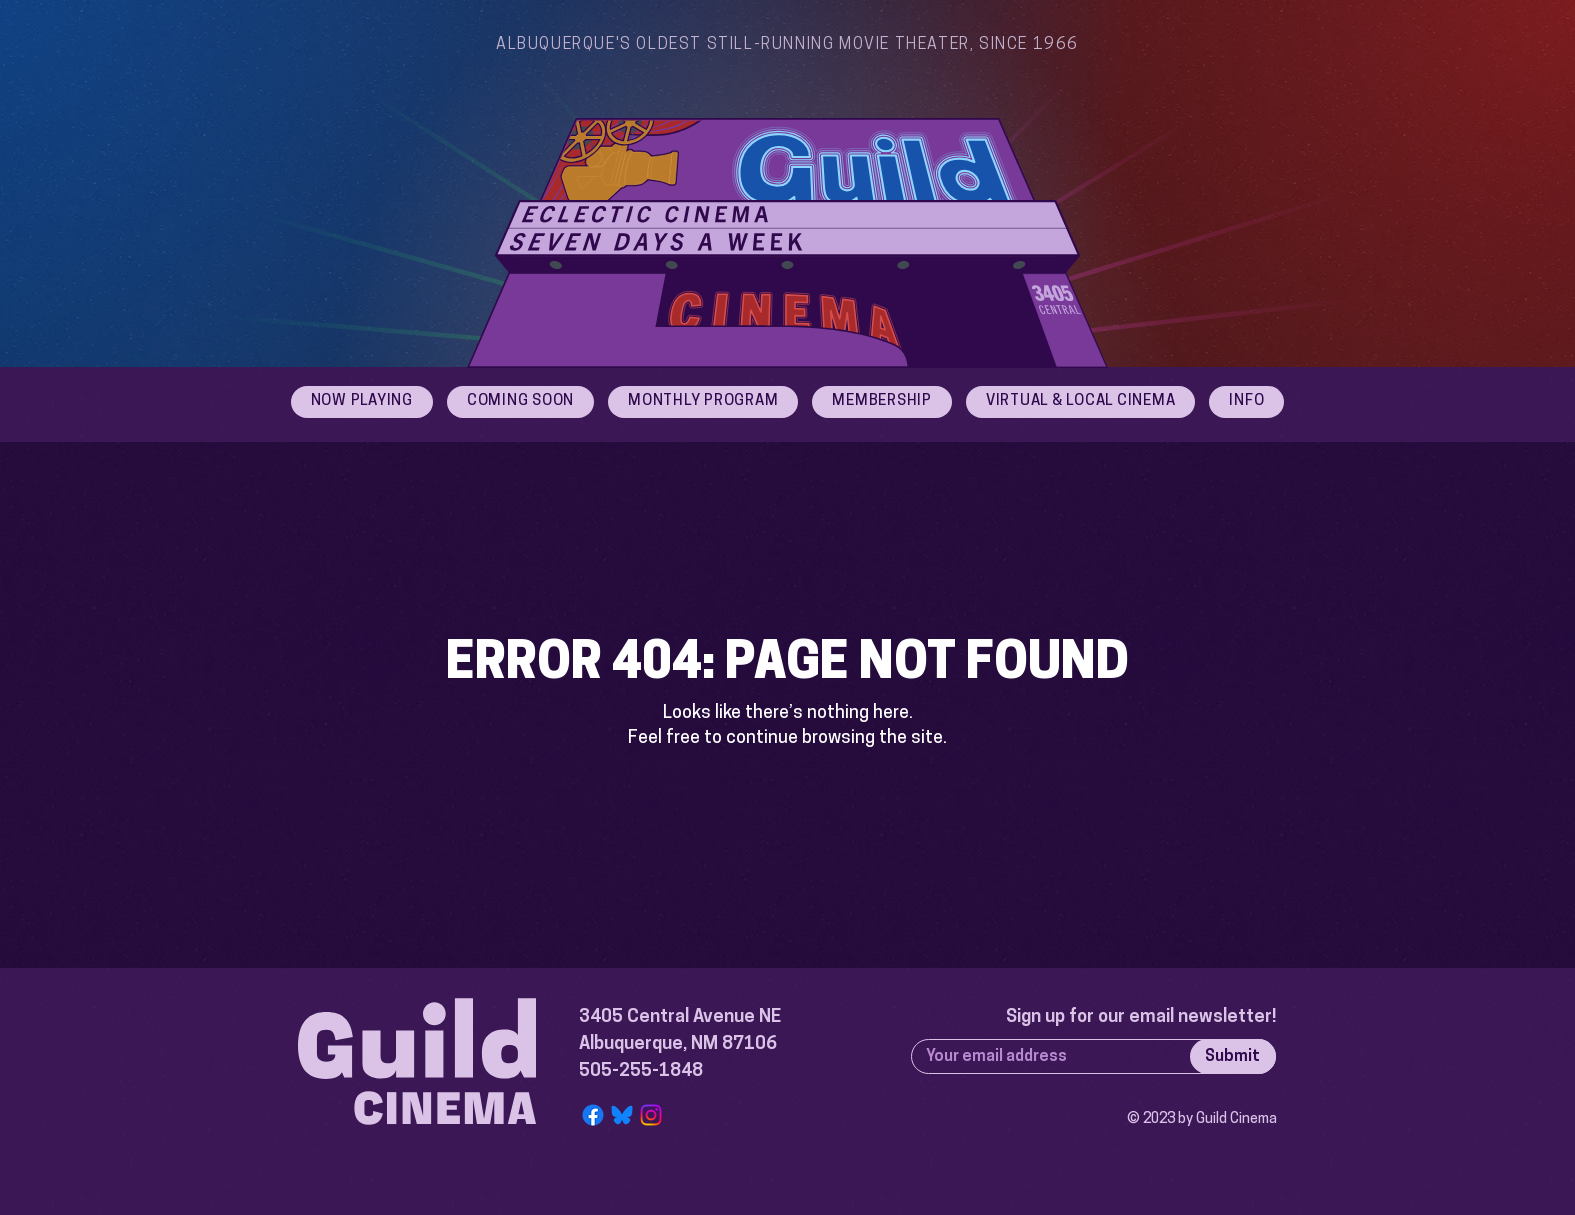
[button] (1246, 402)
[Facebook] (593, 1115)
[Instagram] (651, 1115)
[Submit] (1233, 1056)
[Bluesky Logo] (622, 1115)
